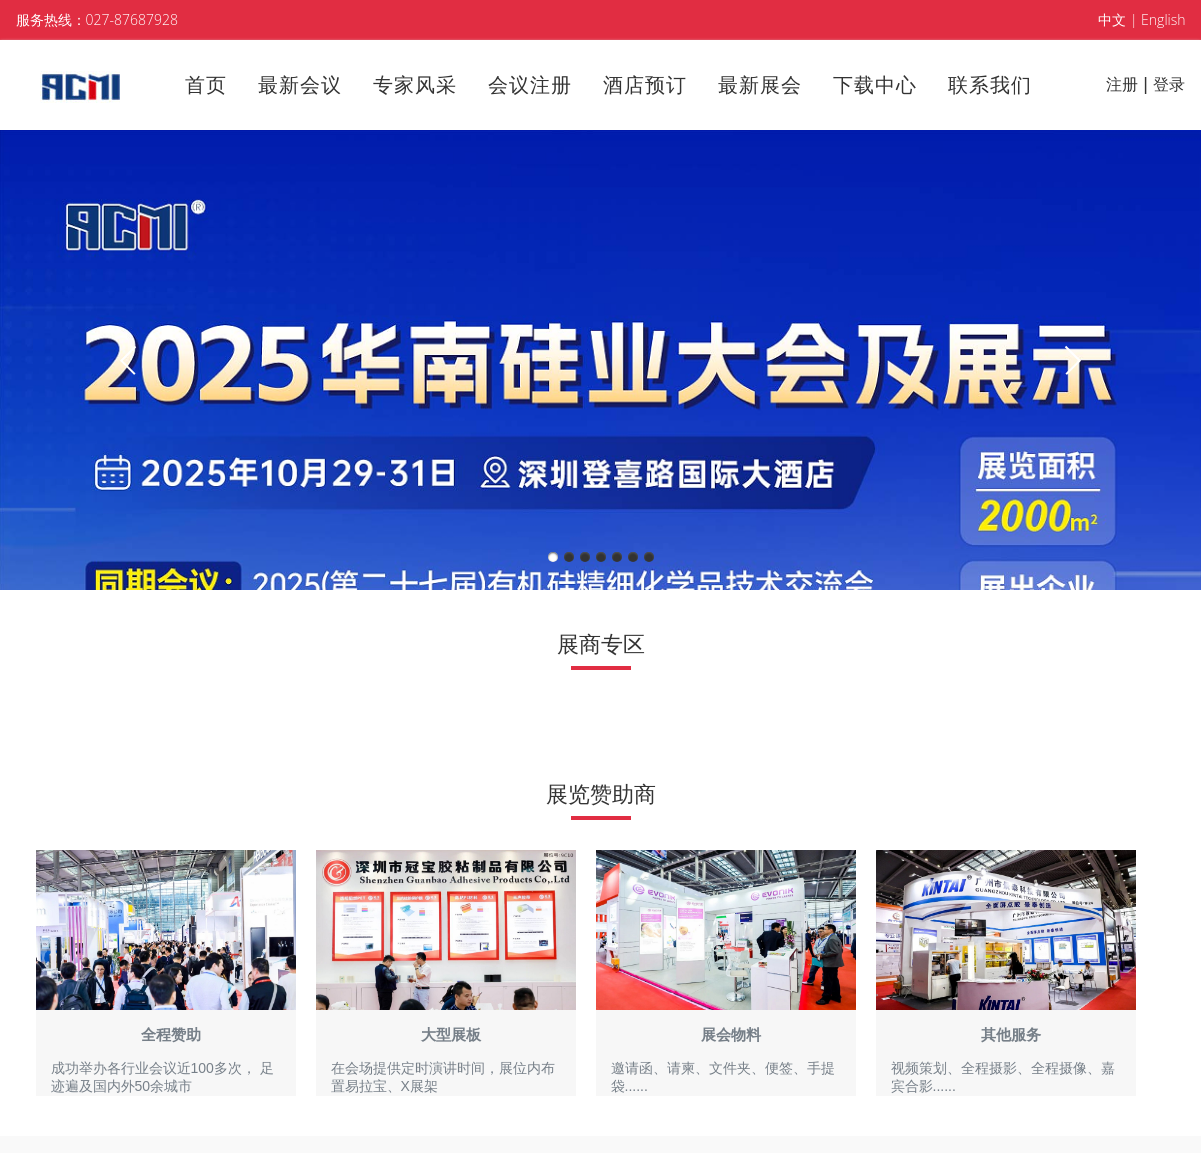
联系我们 (990, 85)
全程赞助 (171, 1034)
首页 (206, 85)
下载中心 (875, 85)
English (1163, 19)
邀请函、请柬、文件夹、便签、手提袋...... (723, 1077)
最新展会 (760, 85)
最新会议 (300, 85)
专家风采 (415, 85)
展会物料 (731, 1034)
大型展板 (451, 1034)
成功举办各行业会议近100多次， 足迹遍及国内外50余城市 (162, 1077)
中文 (1112, 19)
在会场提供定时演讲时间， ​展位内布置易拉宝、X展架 (443, 1077)
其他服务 (1011, 1034)
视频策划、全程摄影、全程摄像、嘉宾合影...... (1003, 1077)
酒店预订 (645, 85)
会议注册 (530, 85)
